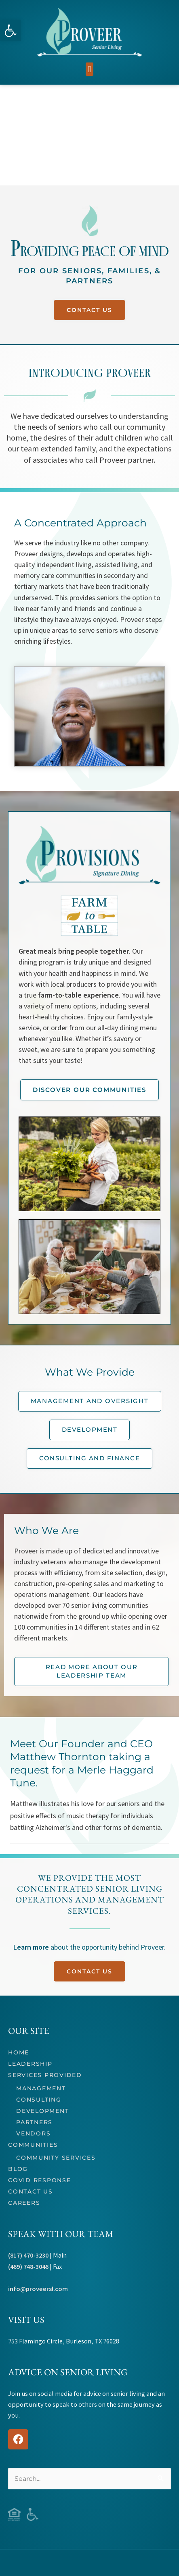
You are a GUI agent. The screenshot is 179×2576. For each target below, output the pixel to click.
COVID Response (39, 2180)
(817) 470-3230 (28, 2255)
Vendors (33, 2133)
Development (42, 2110)
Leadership (30, 2063)
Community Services (56, 2157)
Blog (18, 2169)
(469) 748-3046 (28, 2266)
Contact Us (30, 2191)
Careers (24, 2202)
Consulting (38, 2099)
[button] (10, 30)
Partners (34, 2122)
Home (18, 2052)
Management (41, 2088)
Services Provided (45, 2075)
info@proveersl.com (38, 2289)
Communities (33, 2144)
